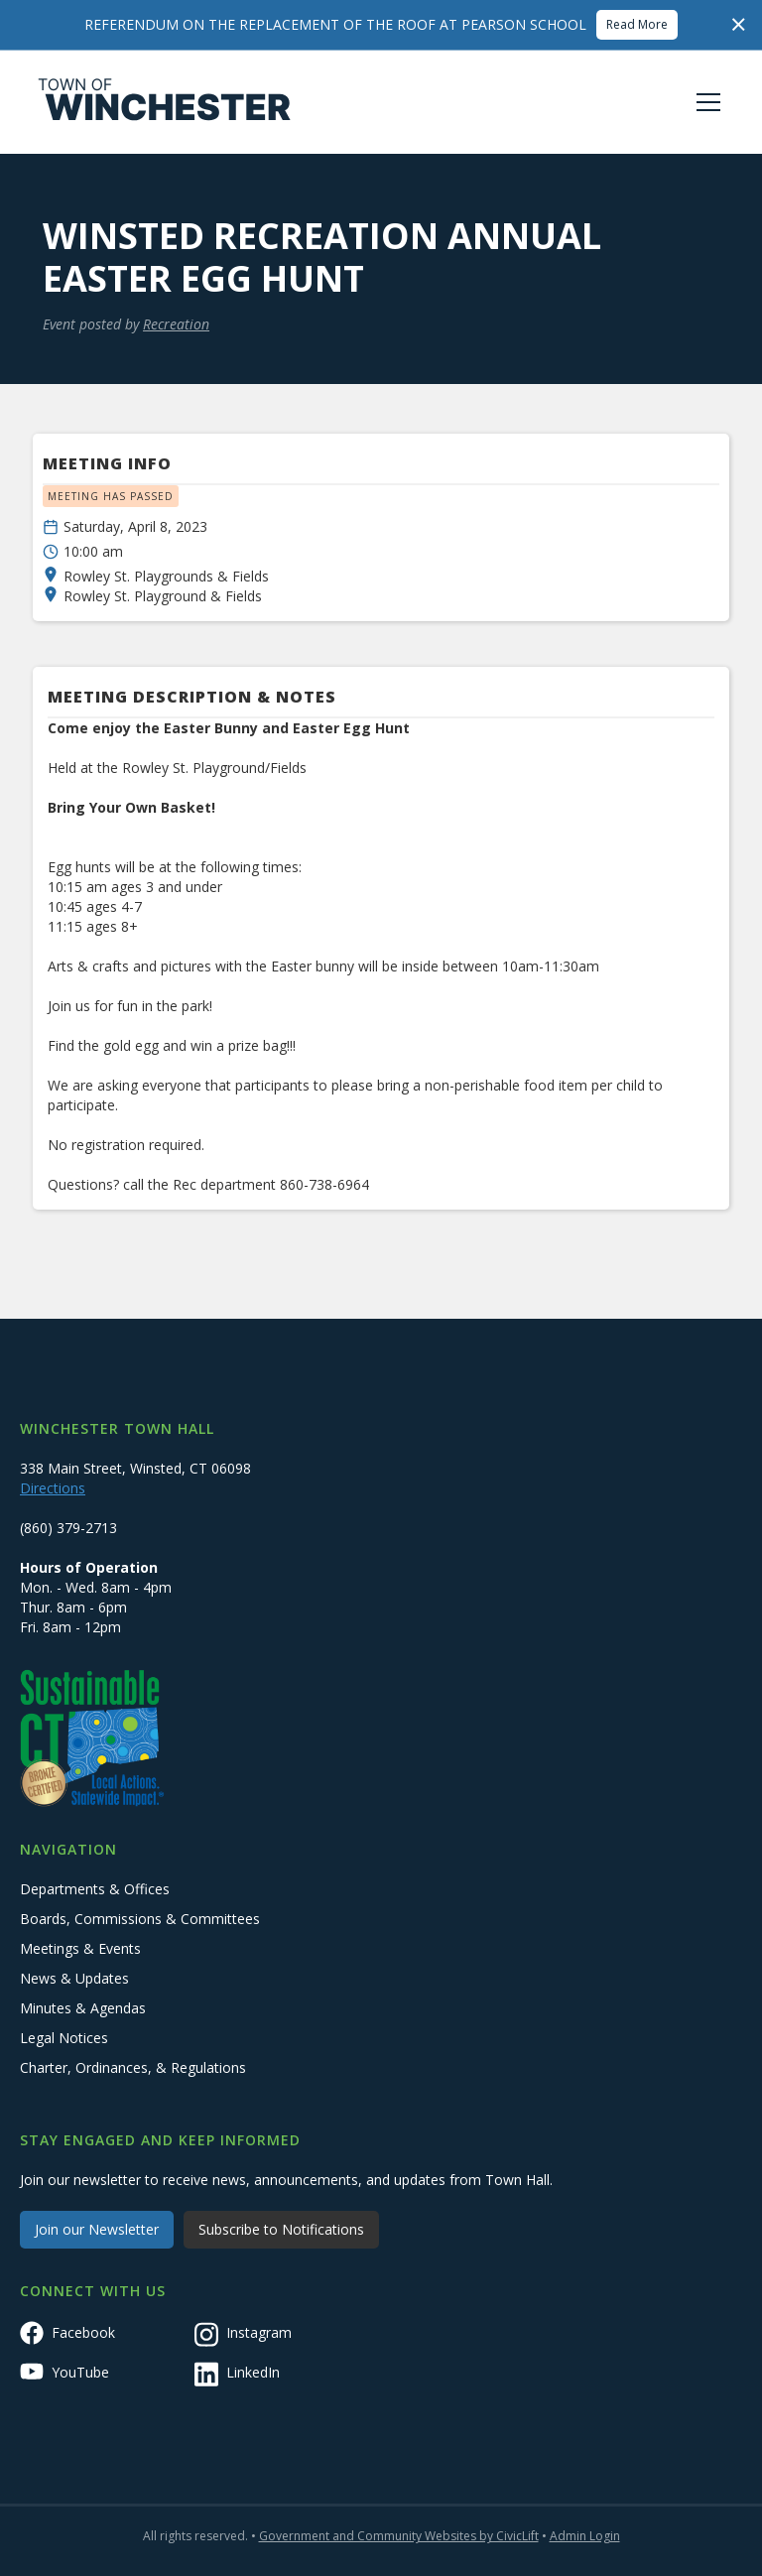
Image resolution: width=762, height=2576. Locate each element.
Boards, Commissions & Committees (140, 1918)
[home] (165, 102)
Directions (52, 1488)
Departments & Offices (95, 1888)
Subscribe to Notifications (281, 2229)
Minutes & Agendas (83, 2007)
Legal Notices (64, 2037)
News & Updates (74, 1978)
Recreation (176, 324)
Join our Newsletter (97, 2229)
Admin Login (585, 2535)
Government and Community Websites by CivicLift (399, 2535)
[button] (704, 102)
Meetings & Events (80, 1948)
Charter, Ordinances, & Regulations (133, 2067)
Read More (637, 24)
